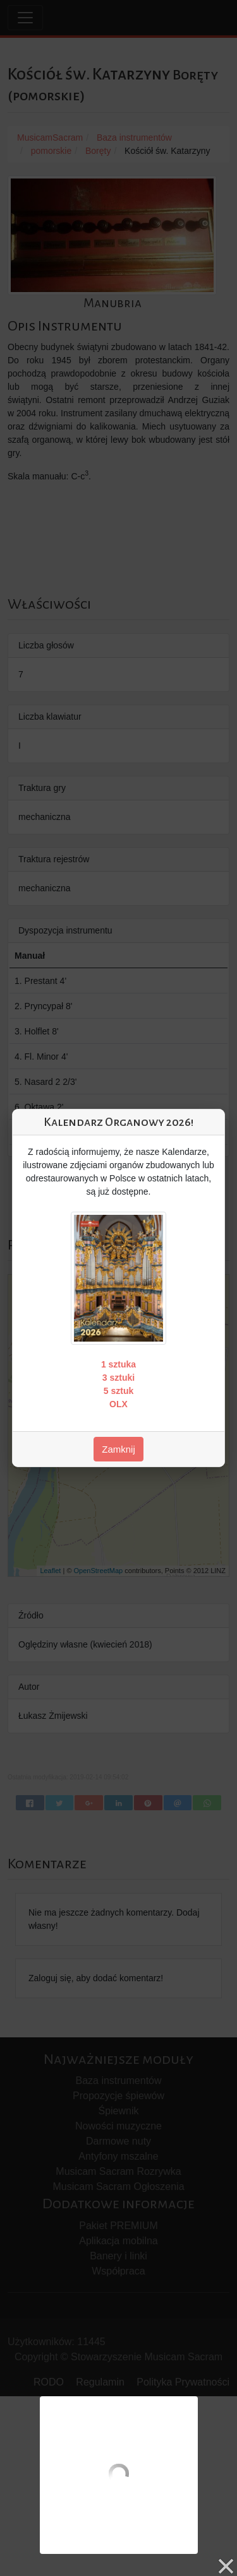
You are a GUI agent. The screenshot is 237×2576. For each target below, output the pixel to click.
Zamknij (118, 1449)
